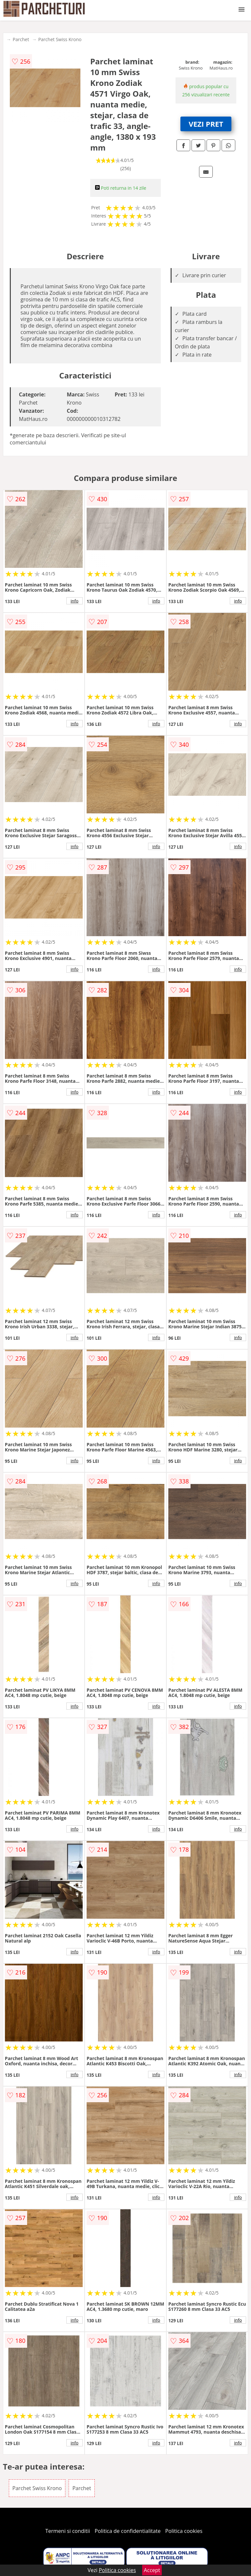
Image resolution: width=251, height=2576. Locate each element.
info (74, 601)
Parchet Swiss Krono (59, 39)
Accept (152, 2570)
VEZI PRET (206, 124)
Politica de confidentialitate (128, 2531)
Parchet (21, 39)
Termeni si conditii (67, 2531)
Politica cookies (184, 2531)
